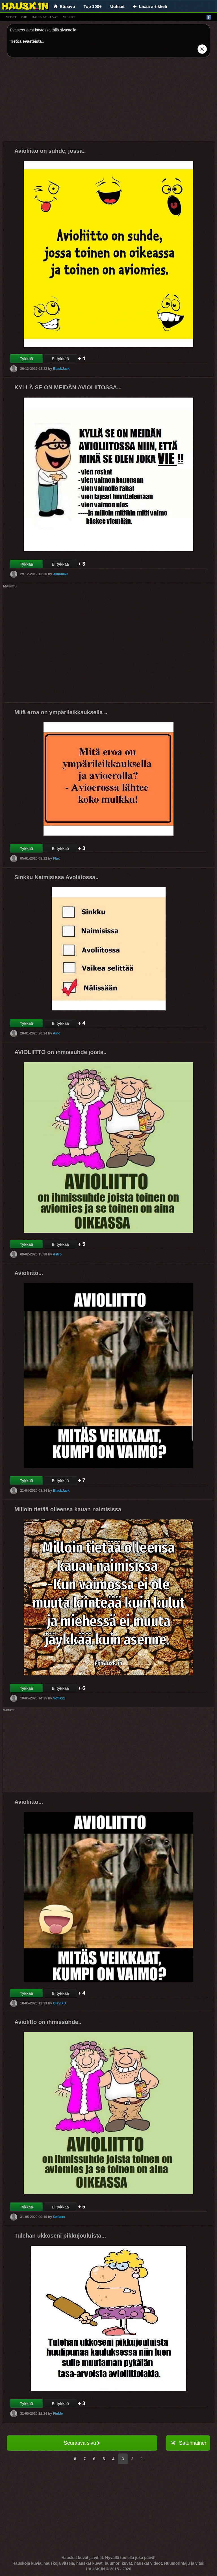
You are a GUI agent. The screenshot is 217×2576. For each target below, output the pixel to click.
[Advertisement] (108, 101)
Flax (56, 858)
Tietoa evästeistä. (26, 41)
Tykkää (26, 359)
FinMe (58, 2413)
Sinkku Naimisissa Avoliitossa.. (56, 877)
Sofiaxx (59, 1698)
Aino (56, 1033)
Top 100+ (93, 6)
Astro (57, 1254)
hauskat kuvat (45, 17)
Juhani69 (60, 574)
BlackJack (61, 369)
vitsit (11, 17)
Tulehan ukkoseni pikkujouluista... (60, 2235)
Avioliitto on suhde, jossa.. (50, 151)
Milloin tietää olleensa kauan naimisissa (67, 1509)
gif (24, 17)
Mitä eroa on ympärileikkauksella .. (60, 712)
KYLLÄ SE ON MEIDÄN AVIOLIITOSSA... (68, 387)
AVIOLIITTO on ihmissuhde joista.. (60, 1052)
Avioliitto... (28, 1273)
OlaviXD (59, 2003)
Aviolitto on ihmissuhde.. (47, 2022)
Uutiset (117, 6)
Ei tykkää (60, 359)
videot (69, 17)
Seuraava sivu (82, 2443)
